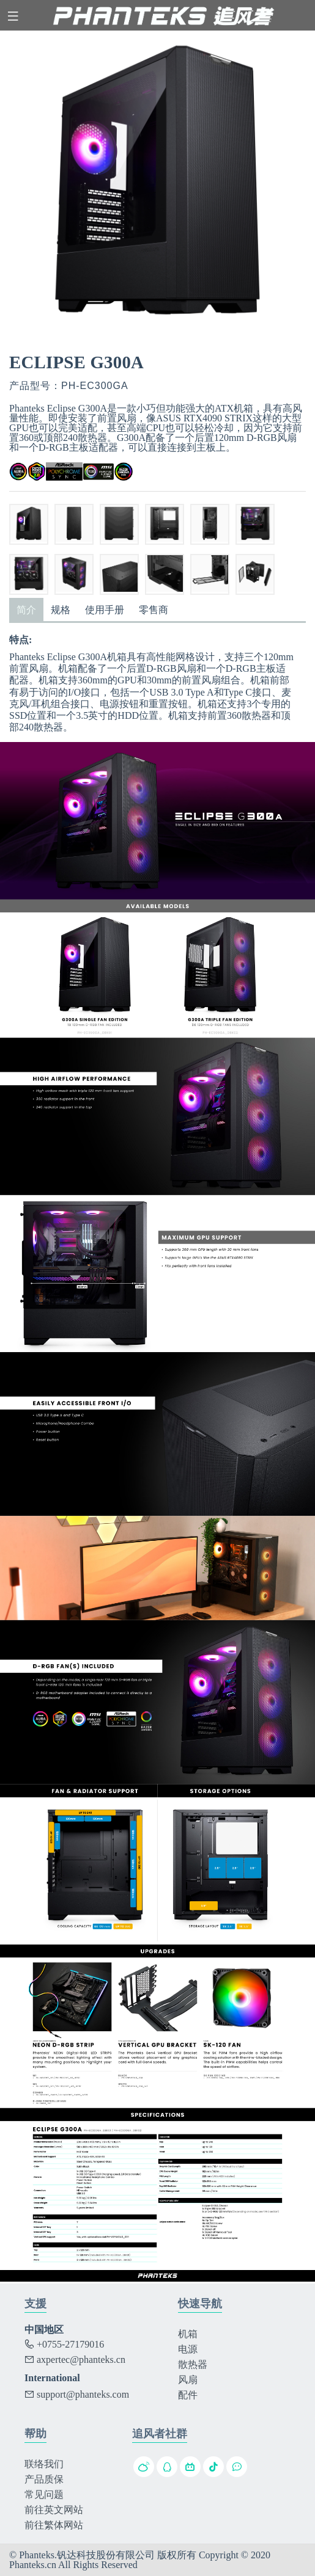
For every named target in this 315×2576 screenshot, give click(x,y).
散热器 (192, 2364)
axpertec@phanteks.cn (74, 2359)
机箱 (188, 2334)
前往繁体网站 (53, 2525)
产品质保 (44, 2479)
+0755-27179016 (64, 2344)
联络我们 (44, 2464)
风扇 (188, 2379)
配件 (188, 2395)
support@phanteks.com (76, 2394)
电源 (188, 2349)
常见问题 (44, 2494)
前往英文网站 (53, 2510)
